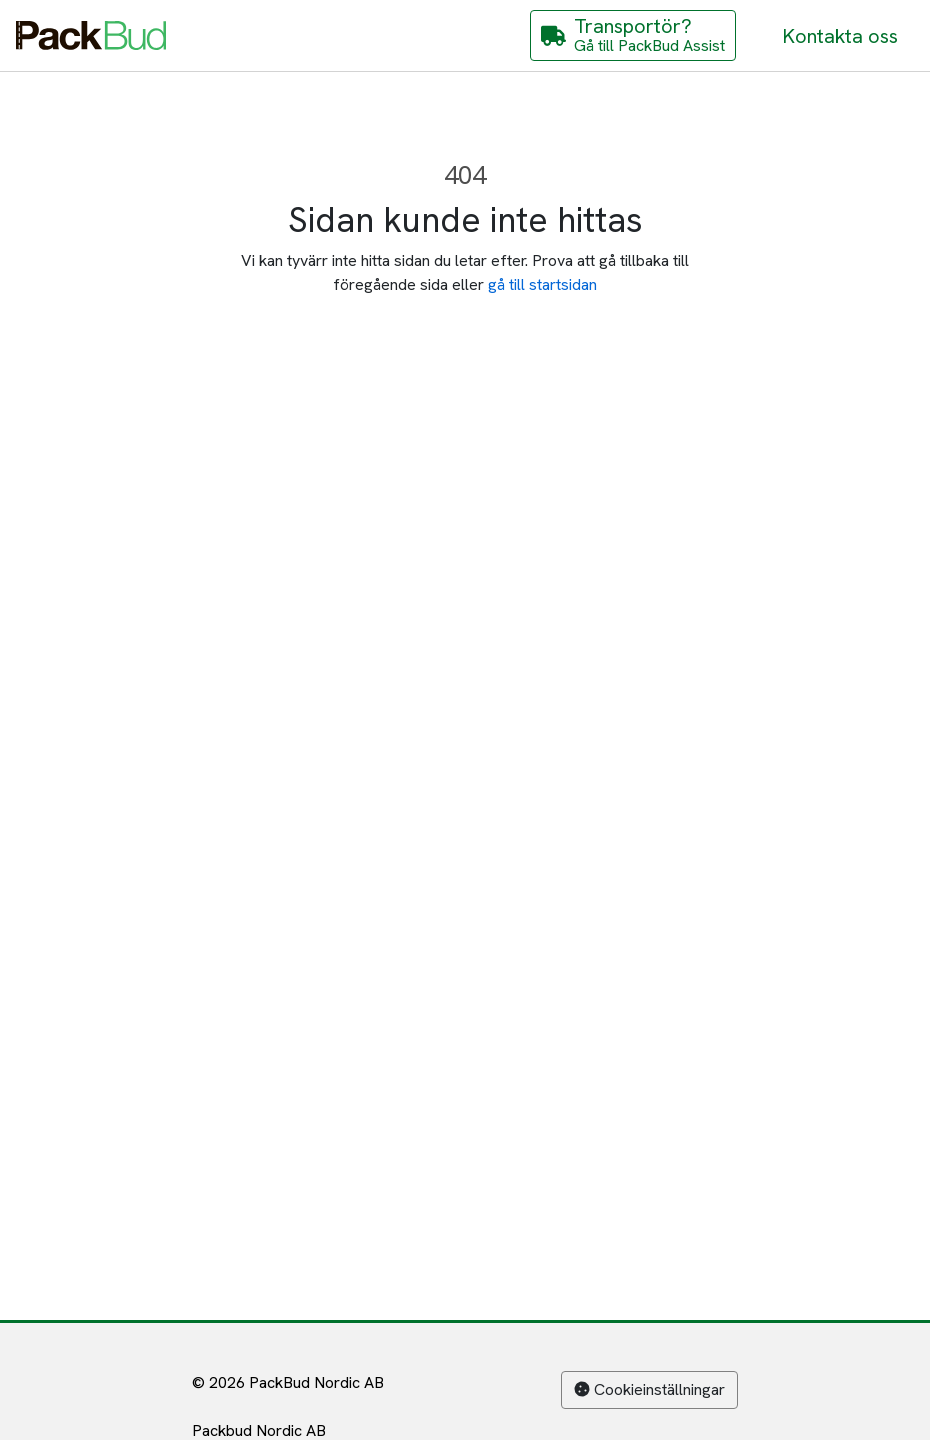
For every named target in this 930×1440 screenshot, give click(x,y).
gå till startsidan (542, 284)
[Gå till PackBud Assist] (633, 35)
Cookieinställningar (649, 1389)
